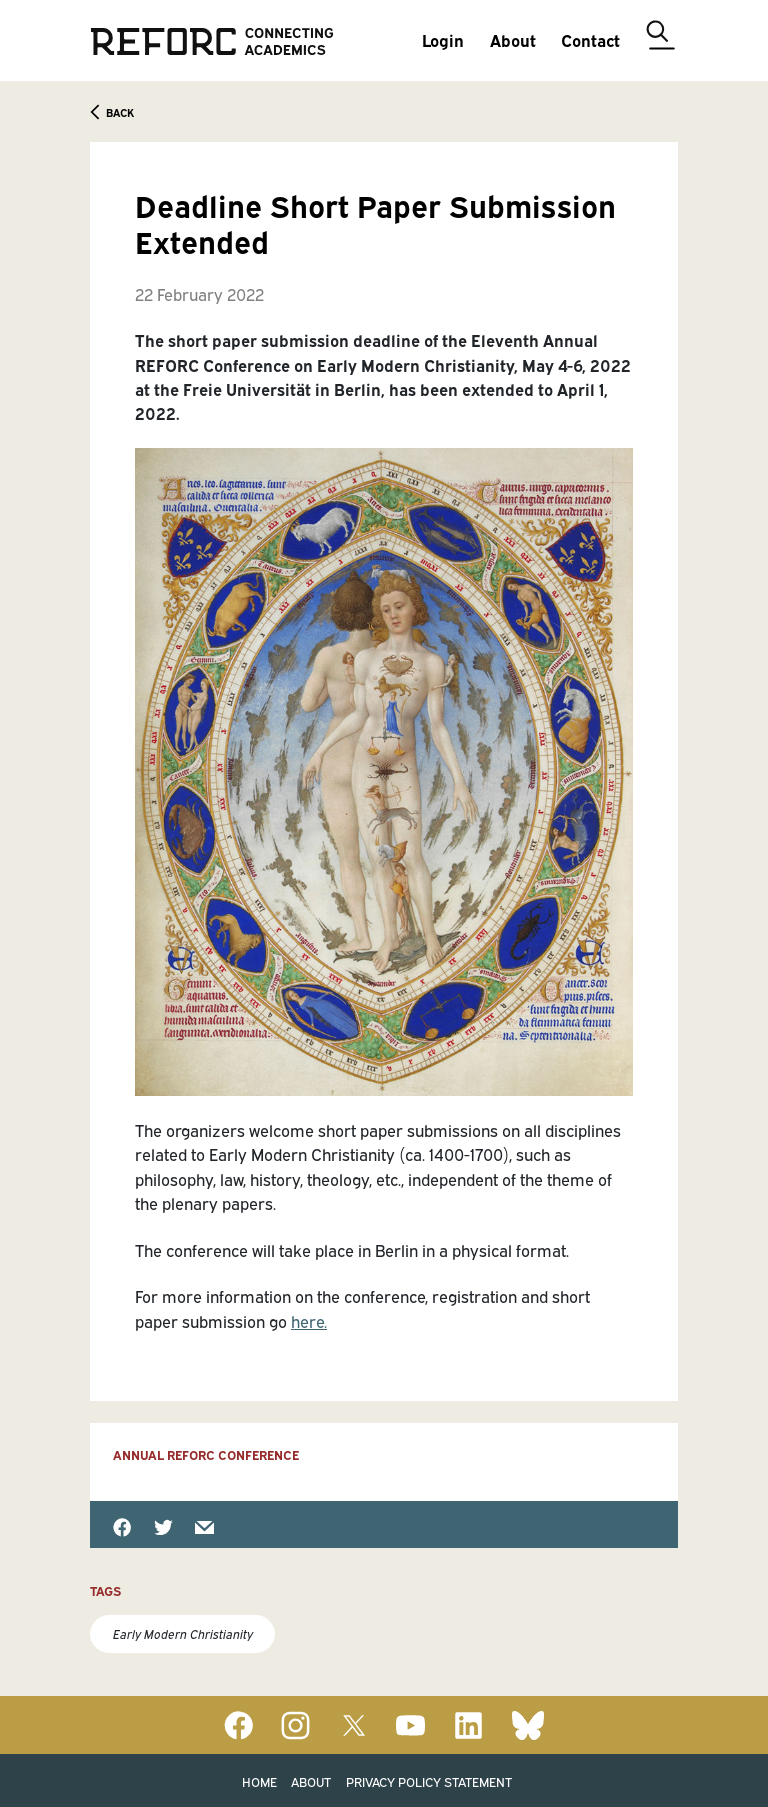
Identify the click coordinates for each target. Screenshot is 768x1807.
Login (443, 39)
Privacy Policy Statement (429, 1781)
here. (309, 1321)
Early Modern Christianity (183, 1633)
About (311, 1781)
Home (259, 1781)
